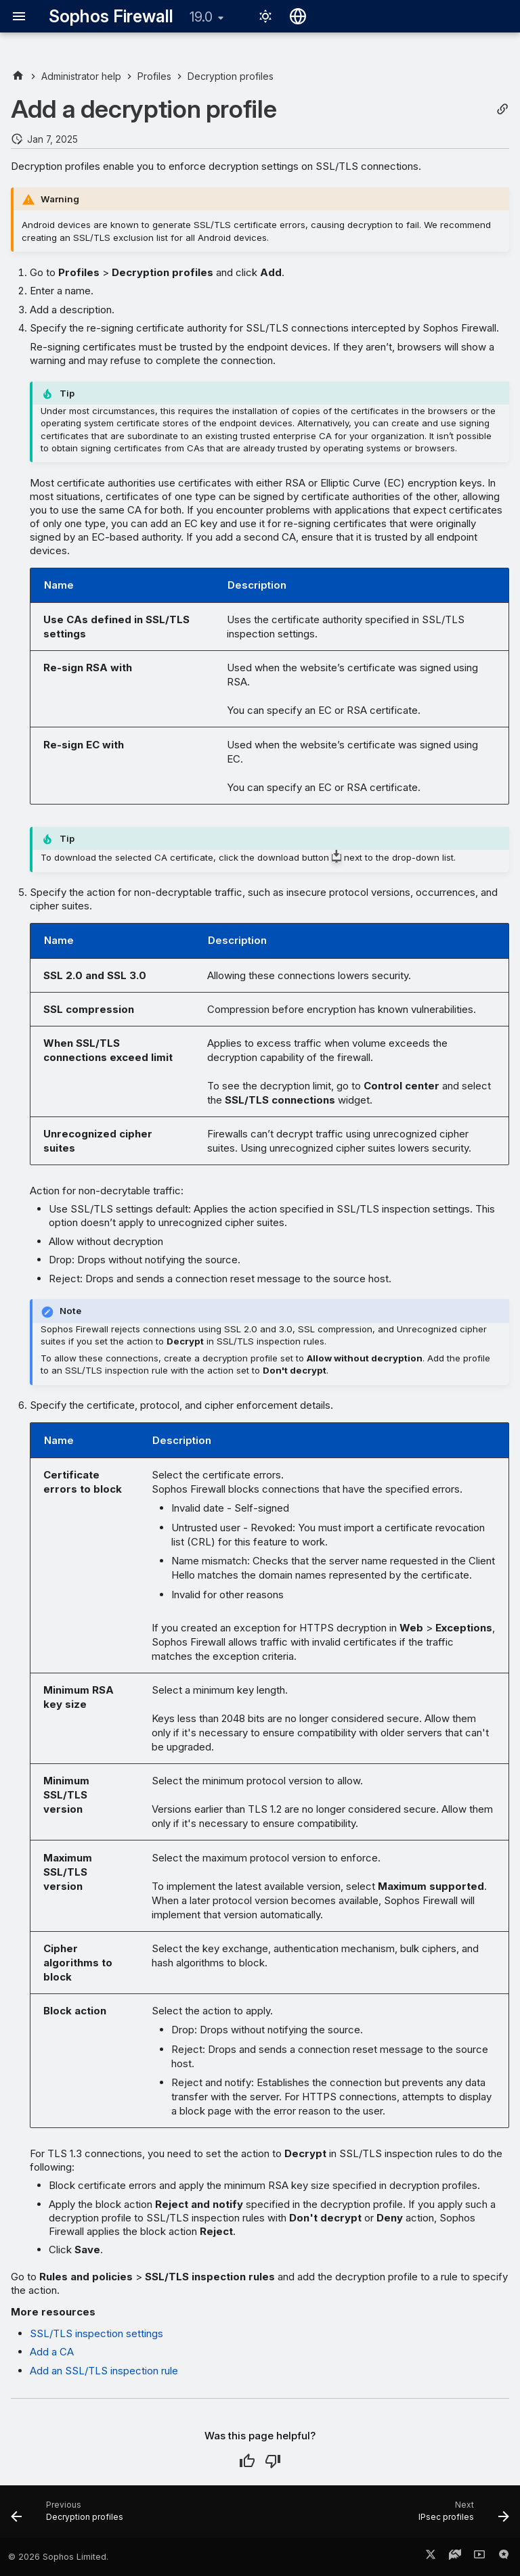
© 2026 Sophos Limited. (58, 2557)
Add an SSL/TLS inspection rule (104, 2370)
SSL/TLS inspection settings (96, 2333)
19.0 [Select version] (201, 17)
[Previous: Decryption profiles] (69, 2516)
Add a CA (52, 2351)
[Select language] (297, 16)
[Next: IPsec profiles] (461, 2516)
